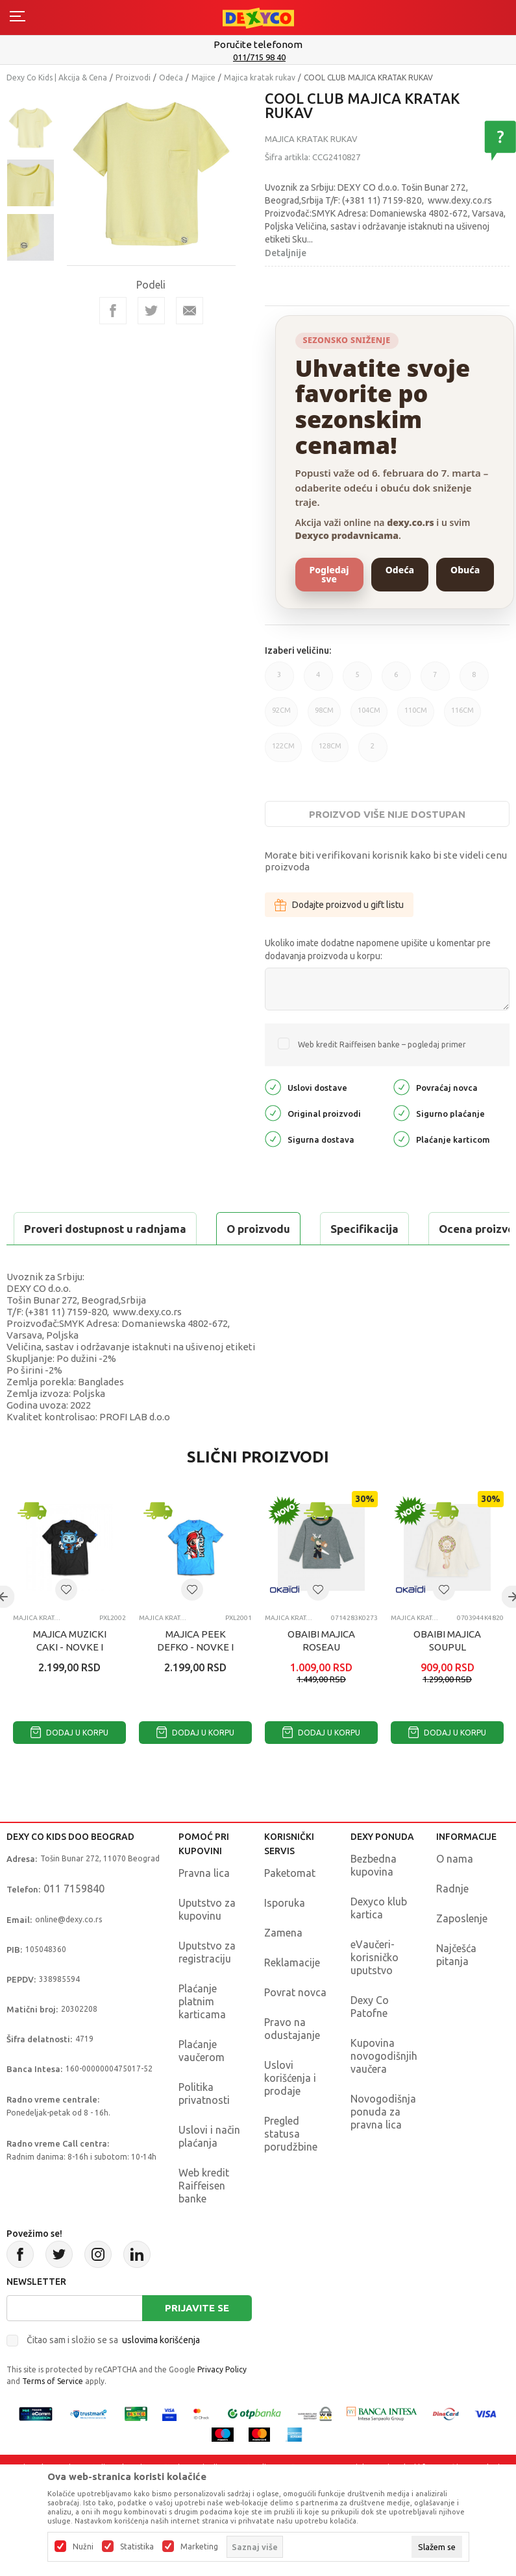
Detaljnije (285, 253)
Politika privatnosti (204, 2126)
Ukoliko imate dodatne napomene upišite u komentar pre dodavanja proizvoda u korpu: (378, 949)
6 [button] (396, 681)
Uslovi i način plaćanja (209, 2168)
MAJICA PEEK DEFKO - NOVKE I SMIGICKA (195, 1679)
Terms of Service (52, 2413)
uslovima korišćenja (161, 2372)
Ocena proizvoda (283, 1228)
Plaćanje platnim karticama (202, 2034)
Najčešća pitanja (456, 1987)
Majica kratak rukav (259, 77)
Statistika (137, 2547)
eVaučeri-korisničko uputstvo (374, 1990)
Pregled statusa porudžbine (290, 2166)
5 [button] (357, 681)
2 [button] (372, 752)
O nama (454, 1891)
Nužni (83, 2547)
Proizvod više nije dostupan (387, 814)
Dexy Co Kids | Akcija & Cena (56, 77)
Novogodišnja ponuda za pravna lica (383, 2144)
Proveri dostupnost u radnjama (108, 1261)
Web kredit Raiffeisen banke (203, 2218)
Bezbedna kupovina (373, 1897)
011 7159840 (73, 1921)
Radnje (452, 1921)
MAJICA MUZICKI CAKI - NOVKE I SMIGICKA (69, 1679)
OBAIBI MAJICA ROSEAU (321, 1673)
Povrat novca (295, 2025)
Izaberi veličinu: (298, 650)
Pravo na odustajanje (292, 2061)
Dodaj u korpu (69, 1765)
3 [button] (279, 681)
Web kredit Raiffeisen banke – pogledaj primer (382, 1044)
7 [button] (435, 681)
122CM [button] (283, 752)
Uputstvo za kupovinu (207, 1941)
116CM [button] (462, 716)
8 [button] (474, 681)
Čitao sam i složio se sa (113, 2372)
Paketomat (289, 1905)
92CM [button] (281, 716)
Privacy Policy (222, 2402)
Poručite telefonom (258, 44)
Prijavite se (197, 2340)
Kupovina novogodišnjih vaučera (383, 2088)
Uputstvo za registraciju (207, 1984)
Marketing (199, 2547)
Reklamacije (292, 1995)
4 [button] (318, 681)
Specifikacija (164, 1228)
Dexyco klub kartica (378, 1940)
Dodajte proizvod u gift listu (339, 905)
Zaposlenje (461, 1951)
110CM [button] (415, 716)
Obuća (465, 570)
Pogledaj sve (329, 574)
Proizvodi (133, 77)
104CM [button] (369, 716)
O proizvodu (58, 1228)
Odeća (171, 77)
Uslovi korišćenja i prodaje (290, 2110)
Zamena (283, 1965)
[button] (66, 1622)
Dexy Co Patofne (369, 2039)
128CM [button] (330, 752)
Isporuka (284, 1935)
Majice (203, 77)
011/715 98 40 (259, 57)
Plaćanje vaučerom (201, 2083)
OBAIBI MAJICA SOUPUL (447, 1673)
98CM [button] (324, 716)
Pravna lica (204, 1905)
